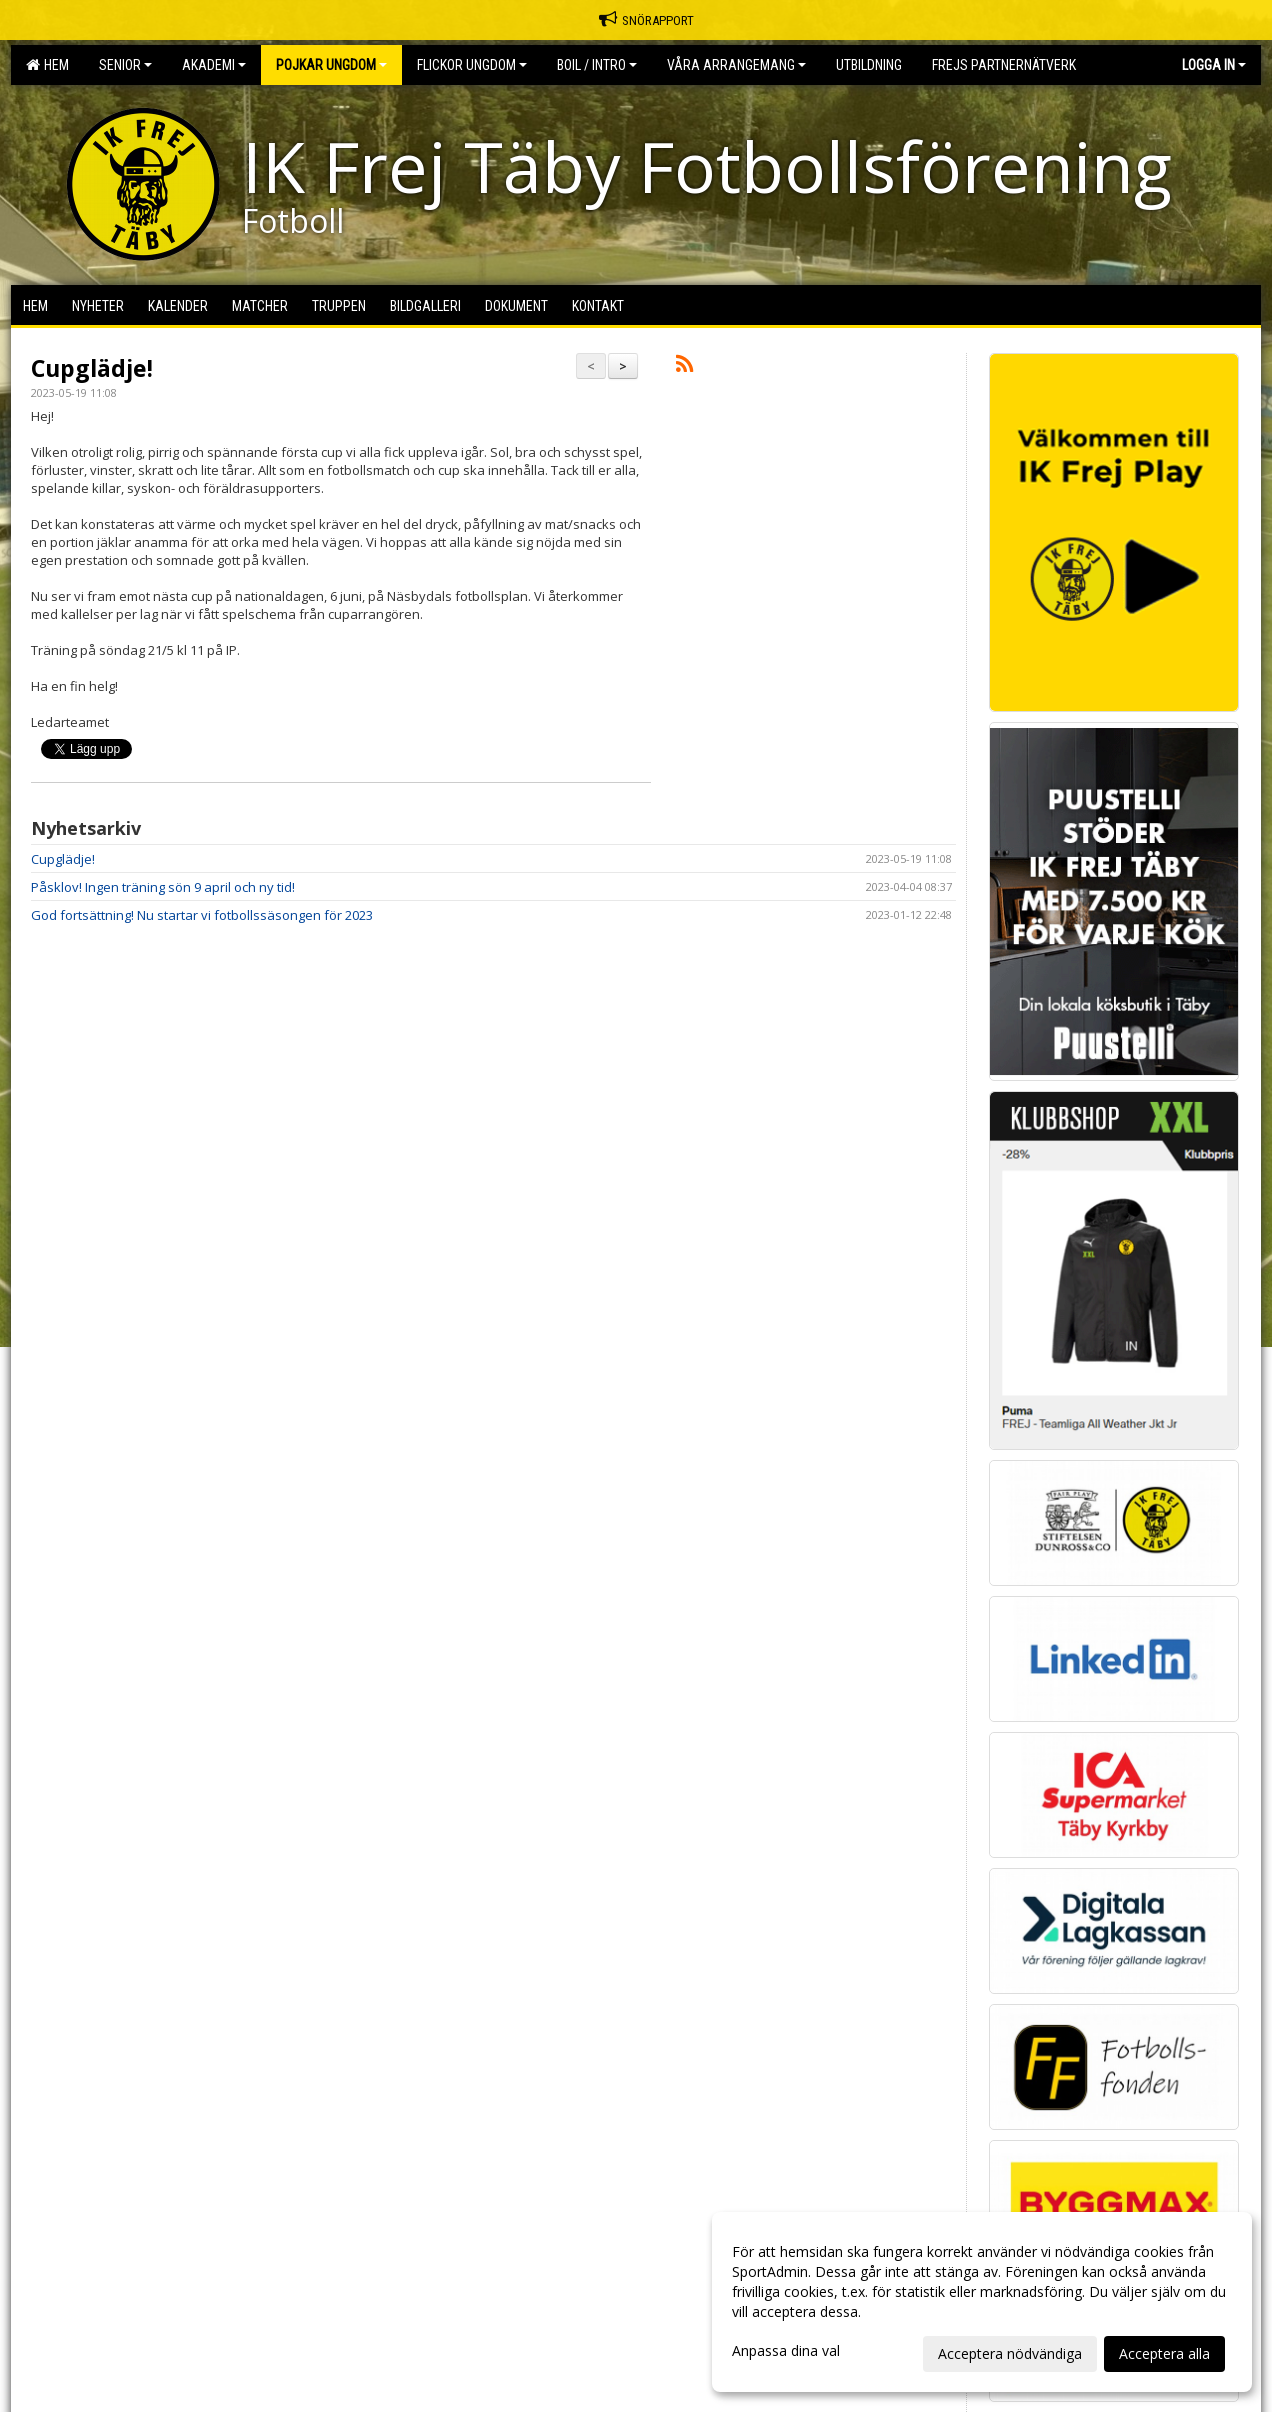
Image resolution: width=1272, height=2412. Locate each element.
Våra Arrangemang (736, 65)
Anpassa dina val (786, 2351)
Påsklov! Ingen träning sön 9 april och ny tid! (163, 887)
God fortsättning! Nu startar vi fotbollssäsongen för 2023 (202, 915)
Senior (125, 65)
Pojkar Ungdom (331, 65)
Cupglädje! (92, 368)
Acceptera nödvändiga (1010, 2353)
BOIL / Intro (597, 65)
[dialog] (982, 2302)
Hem (47, 65)
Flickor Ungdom (472, 65)
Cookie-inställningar (86, 1406)
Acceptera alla (1164, 2353)
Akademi (214, 65)
